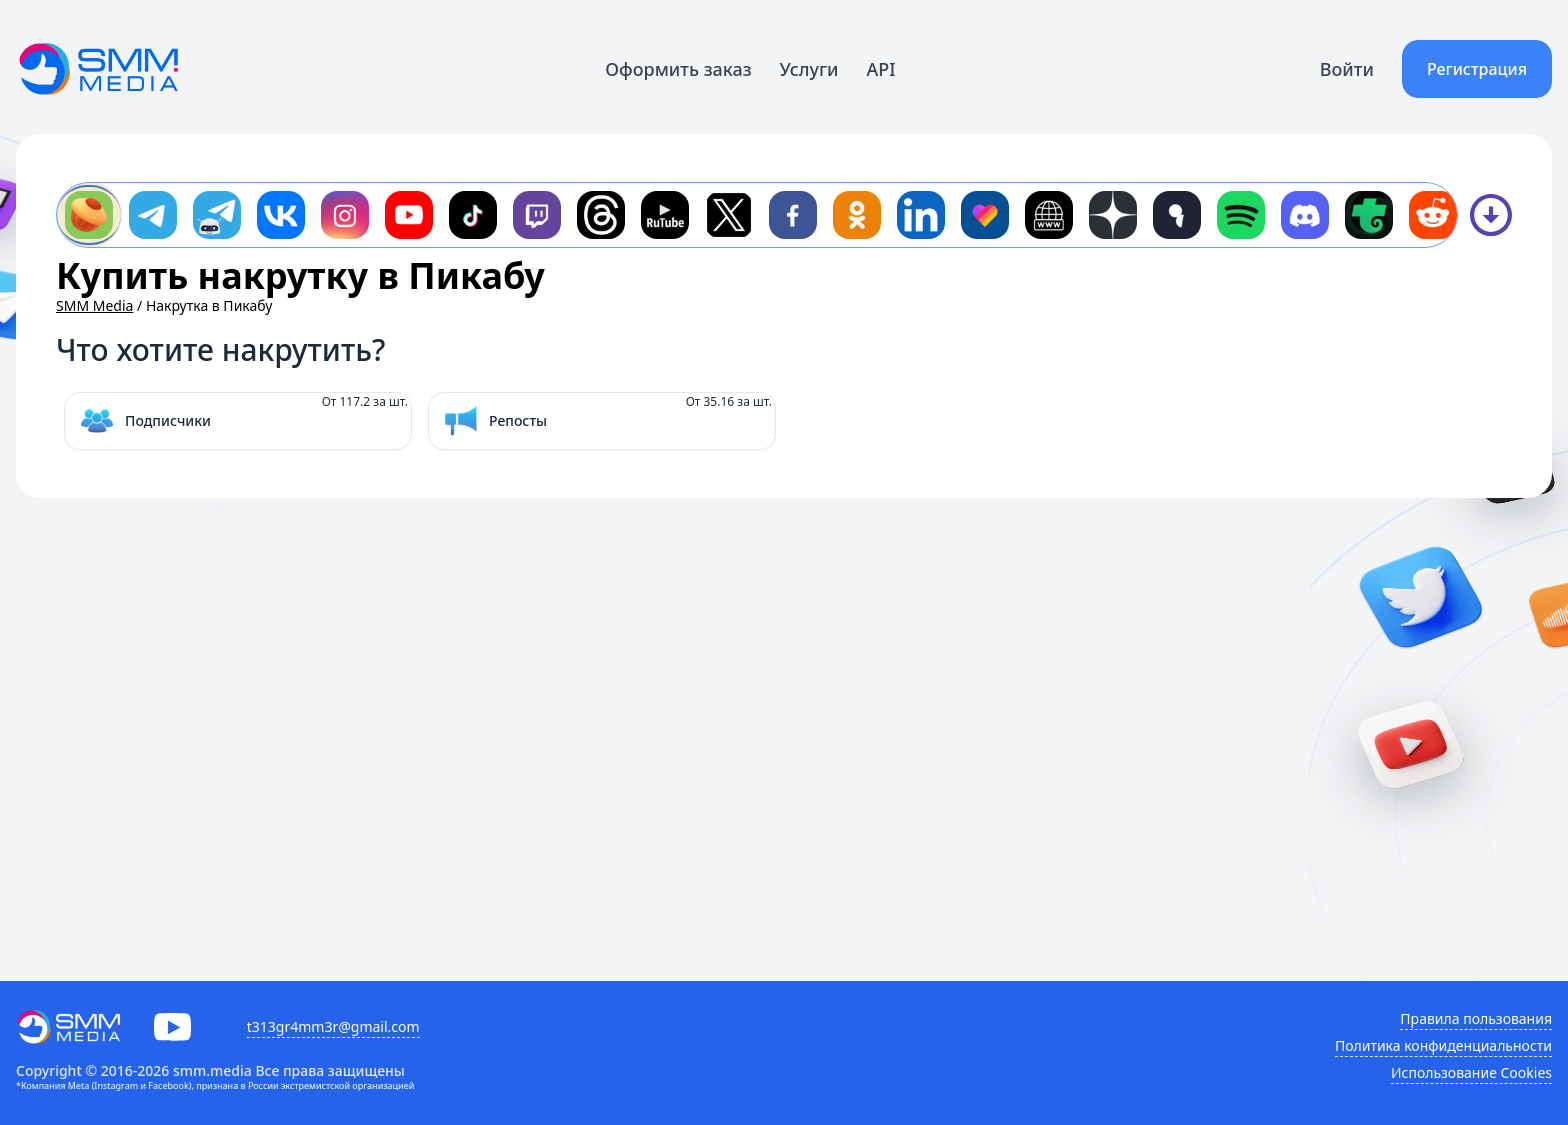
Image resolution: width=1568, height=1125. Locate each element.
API (881, 69)
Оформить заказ (678, 69)
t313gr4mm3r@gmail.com (333, 1026)
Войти (1347, 69)
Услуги (809, 69)
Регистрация (1477, 69)
